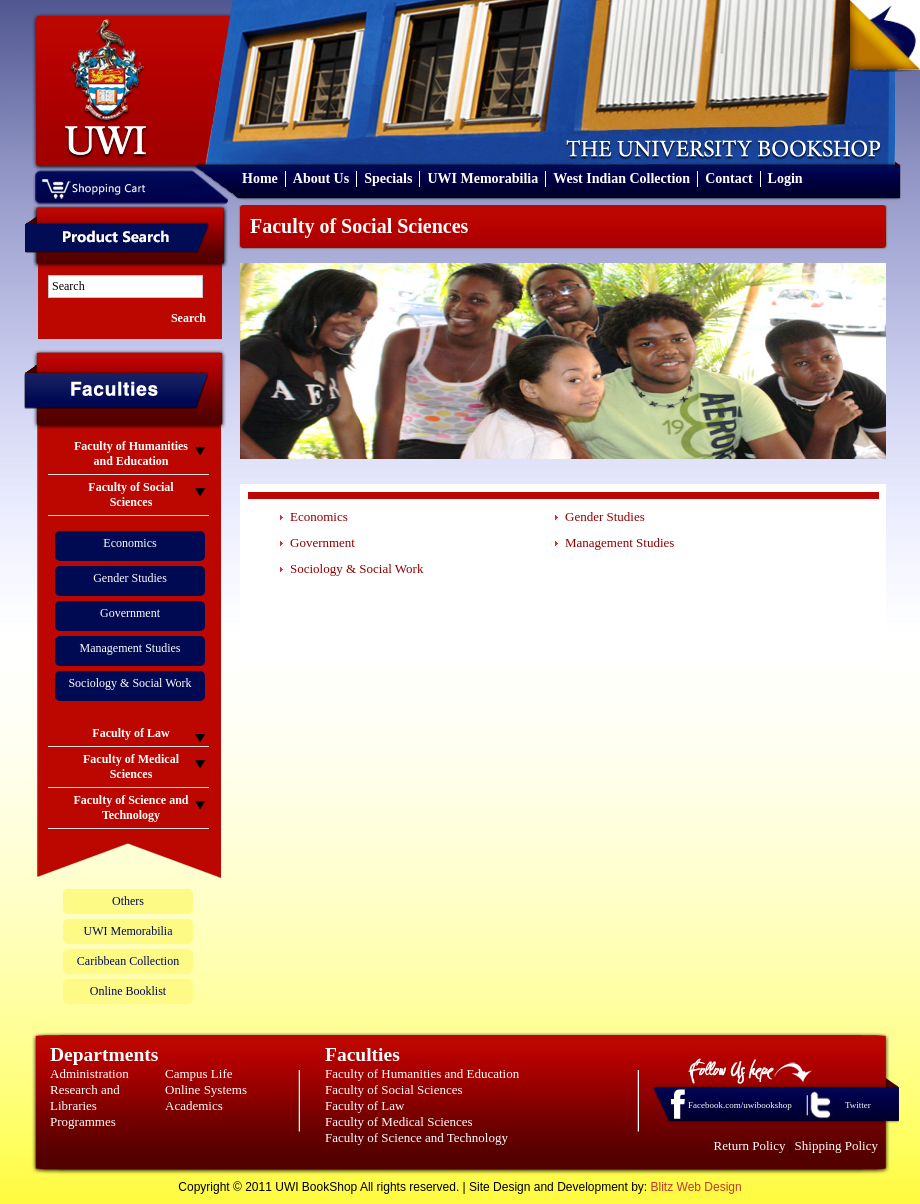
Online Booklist (128, 991)
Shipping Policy (836, 1145)
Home (260, 178)
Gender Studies (130, 578)
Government (130, 613)
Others (128, 901)
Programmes (83, 1121)
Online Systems (206, 1089)
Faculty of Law (364, 1105)
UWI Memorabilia (482, 178)
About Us (321, 178)
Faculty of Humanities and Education (422, 1073)
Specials (388, 178)
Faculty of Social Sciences (394, 1089)
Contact (728, 178)
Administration (89, 1073)
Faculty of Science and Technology (416, 1137)
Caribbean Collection (128, 961)
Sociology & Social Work (129, 683)
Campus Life (199, 1073)
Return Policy (750, 1145)
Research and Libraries (85, 1097)
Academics (194, 1105)
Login (785, 178)
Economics (129, 543)
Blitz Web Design (696, 1187)
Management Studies (130, 648)
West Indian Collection (621, 178)
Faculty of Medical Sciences (399, 1121)
